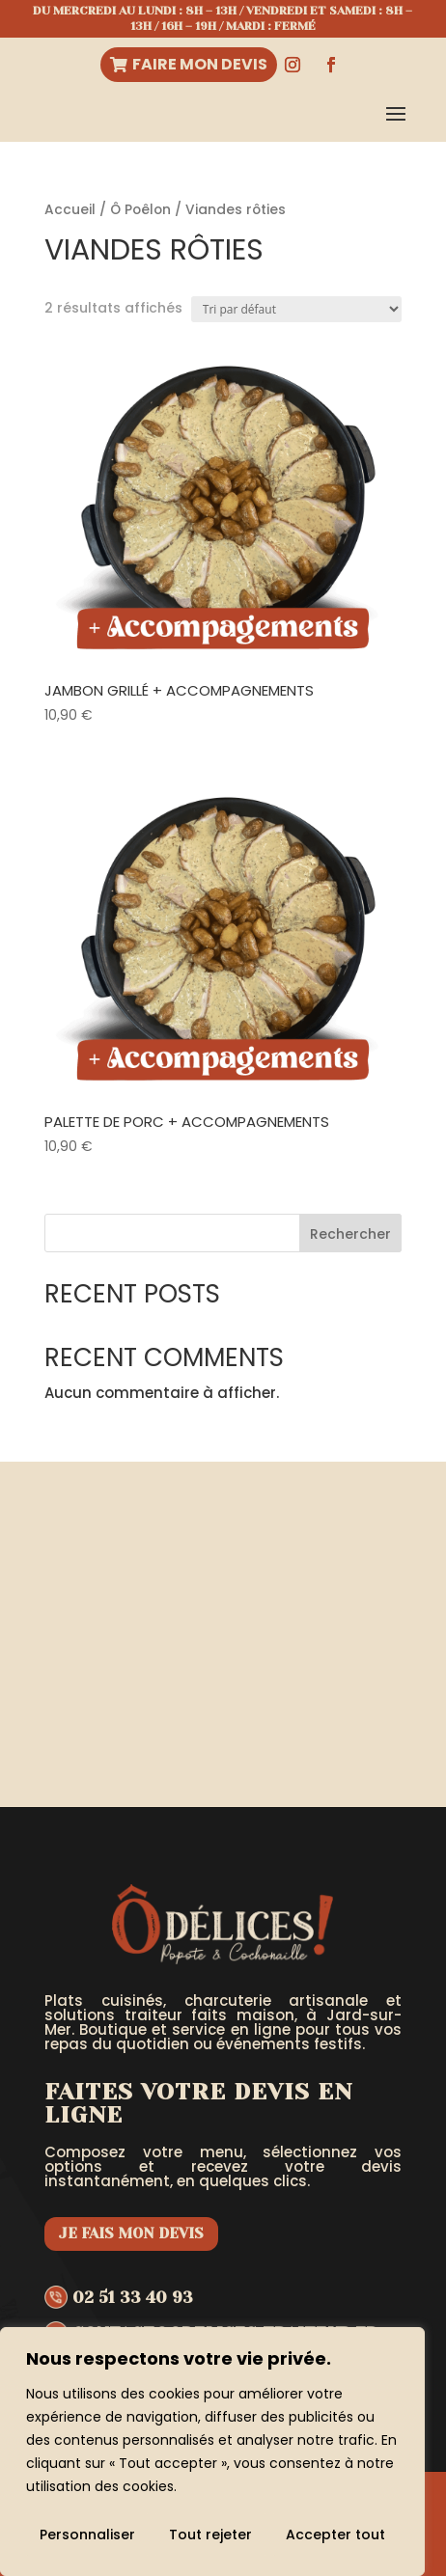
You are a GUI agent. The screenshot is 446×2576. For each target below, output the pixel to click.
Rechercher (350, 1234)
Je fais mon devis (131, 2233)
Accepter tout (335, 2534)
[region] (212, 2451)
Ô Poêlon (140, 210)
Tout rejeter (210, 2534)
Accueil (70, 210)
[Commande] (296, 309)
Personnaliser (87, 2534)
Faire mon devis (199, 64)
